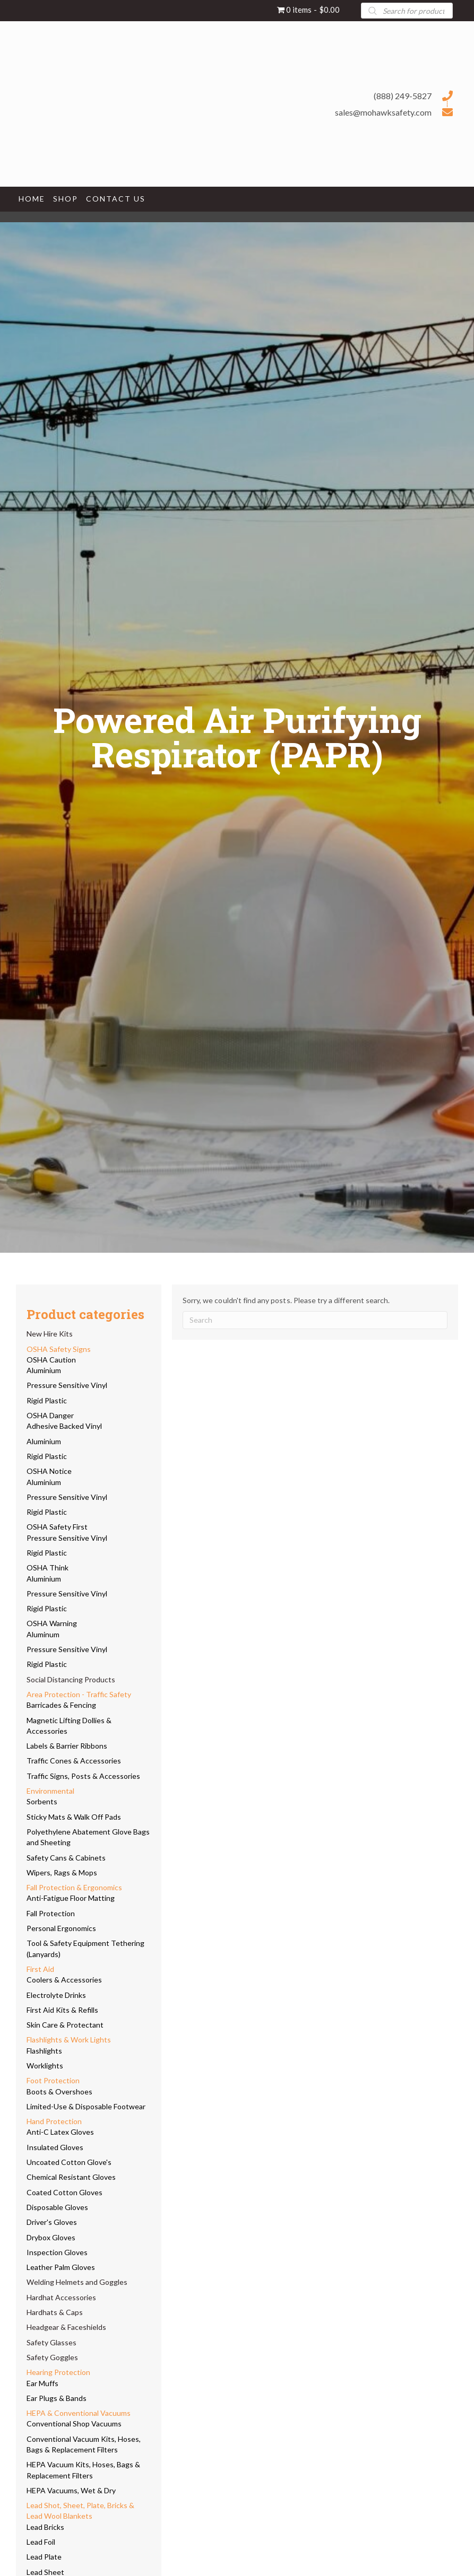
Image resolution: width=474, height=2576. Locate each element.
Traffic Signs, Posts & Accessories (83, 1775)
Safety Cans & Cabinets (66, 1857)
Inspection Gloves (57, 2252)
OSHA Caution (51, 1359)
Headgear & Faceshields (66, 2327)
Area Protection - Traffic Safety (79, 1694)
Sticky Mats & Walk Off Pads (74, 1816)
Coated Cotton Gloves (64, 2192)
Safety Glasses (51, 2342)
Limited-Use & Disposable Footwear (86, 2106)
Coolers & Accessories (64, 1979)
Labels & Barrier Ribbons (67, 1745)
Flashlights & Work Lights (69, 2039)
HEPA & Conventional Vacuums (79, 2412)
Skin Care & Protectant (65, 2024)
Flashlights (44, 2050)
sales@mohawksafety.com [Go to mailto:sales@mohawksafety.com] (383, 112)
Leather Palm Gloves (61, 2267)
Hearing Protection (58, 2372)
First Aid (40, 1969)
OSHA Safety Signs (59, 1349)
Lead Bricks (45, 2526)
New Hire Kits (50, 1333)
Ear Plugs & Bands (57, 2398)
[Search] (315, 1320)
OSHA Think (47, 1567)
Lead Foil (41, 2541)
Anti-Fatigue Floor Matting (71, 1897)
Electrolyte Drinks (56, 1994)
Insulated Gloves (55, 2147)
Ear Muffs (42, 2383)
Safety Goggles (52, 2357)
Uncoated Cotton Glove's (69, 2162)
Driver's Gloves (52, 2221)
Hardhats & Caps (55, 2312)
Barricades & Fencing (61, 1704)
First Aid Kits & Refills (62, 2009)
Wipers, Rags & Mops (62, 1872)
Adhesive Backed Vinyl (64, 1425)
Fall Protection (51, 1913)
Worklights (45, 2065)
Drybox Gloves (51, 2237)
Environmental (50, 1790)
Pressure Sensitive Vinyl (67, 1385)
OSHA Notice (49, 1470)
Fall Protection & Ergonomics (74, 1887)
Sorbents (42, 1801)
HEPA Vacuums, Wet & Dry (71, 2490)
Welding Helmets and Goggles (77, 2281)
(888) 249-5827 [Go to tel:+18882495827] (403, 96)
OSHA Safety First (57, 1526)
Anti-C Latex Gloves (60, 2131)
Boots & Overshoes (59, 2091)
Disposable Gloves (57, 2207)
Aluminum (43, 1634)
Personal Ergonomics (61, 1928)
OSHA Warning (52, 1623)
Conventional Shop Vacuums (74, 2423)
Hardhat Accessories (61, 2297)
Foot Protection (53, 2080)
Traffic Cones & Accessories (74, 1760)
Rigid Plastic (47, 1400)
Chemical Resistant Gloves (71, 2176)
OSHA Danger (50, 1415)
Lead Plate (44, 2556)
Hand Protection (54, 2121)
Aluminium (44, 1370)
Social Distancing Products (71, 1679)
